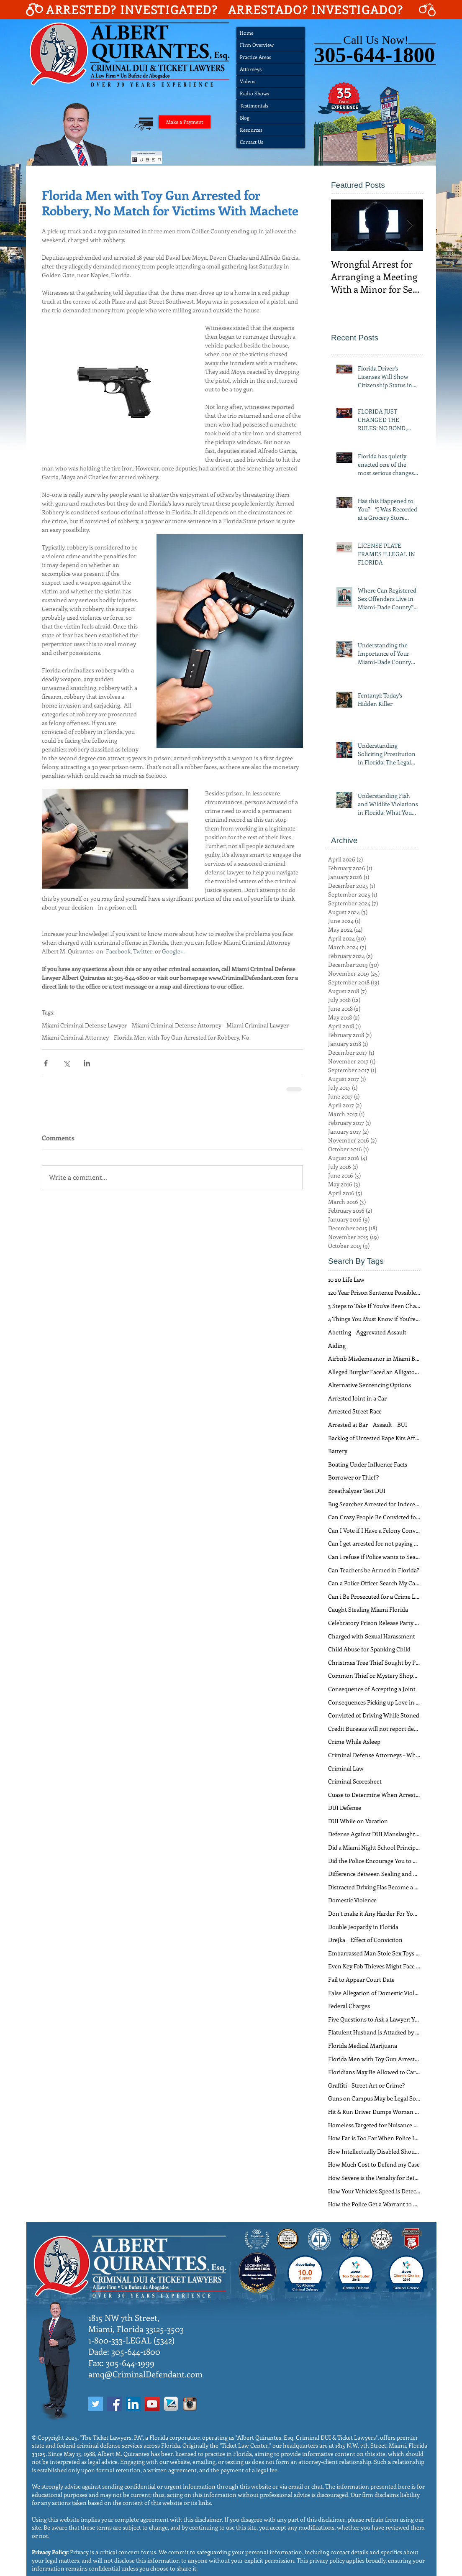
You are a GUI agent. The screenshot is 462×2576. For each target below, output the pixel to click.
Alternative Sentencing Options (369, 1385)
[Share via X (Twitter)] (66, 1063)
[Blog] (270, 117)
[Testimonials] (270, 105)
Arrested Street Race (355, 1411)
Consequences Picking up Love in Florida (374, 1702)
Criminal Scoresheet (355, 1781)
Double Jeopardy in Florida (363, 1927)
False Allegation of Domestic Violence (374, 1993)
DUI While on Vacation (358, 1821)
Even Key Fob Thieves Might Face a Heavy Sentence (374, 1966)
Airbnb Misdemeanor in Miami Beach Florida (374, 1358)
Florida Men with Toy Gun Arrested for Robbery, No (181, 1037)
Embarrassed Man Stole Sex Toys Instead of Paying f (374, 1953)
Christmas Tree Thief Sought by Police (374, 1662)
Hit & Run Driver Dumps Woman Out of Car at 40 (374, 2112)
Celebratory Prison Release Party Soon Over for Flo (374, 1623)
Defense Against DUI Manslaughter (374, 1834)
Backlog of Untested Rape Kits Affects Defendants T (374, 1438)
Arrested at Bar (348, 1425)
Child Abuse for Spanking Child (369, 1649)
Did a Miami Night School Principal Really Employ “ (374, 1847)
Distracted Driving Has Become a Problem (374, 1887)
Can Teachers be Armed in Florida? (373, 1570)
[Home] (270, 32)
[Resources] (270, 129)
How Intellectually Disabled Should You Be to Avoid (374, 2151)
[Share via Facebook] (46, 1063)
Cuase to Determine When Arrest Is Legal (374, 1795)
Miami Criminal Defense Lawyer (84, 1025)
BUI (402, 1425)
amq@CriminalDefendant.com (145, 2373)
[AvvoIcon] (171, 2404)
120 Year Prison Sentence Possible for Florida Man (374, 1292)
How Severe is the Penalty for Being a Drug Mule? (374, 2178)
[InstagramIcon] (189, 2404)
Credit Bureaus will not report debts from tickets (374, 1729)
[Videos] (270, 81)
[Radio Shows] (270, 93)
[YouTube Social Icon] (152, 2404)
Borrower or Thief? (353, 1477)
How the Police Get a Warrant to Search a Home (374, 2204)
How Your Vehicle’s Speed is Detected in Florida (374, 2191)
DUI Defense (344, 1808)
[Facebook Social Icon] (114, 2404)
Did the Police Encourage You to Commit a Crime (374, 1861)
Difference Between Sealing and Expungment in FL (374, 1874)
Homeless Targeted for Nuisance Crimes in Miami (374, 2125)
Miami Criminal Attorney (75, 1037)
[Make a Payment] (184, 121)
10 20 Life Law (346, 1279)
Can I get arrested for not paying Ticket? (374, 1543)
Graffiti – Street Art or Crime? (366, 2085)
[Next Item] (409, 225)
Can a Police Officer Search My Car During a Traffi (374, 1583)
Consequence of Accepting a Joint (372, 1689)
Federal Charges (349, 2006)
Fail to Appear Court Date (361, 1979)
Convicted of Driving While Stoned (373, 1715)
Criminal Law (346, 1768)
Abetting (339, 1332)
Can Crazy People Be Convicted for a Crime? (374, 1517)
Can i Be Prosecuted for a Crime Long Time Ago (374, 1596)
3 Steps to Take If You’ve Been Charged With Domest (374, 1306)
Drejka (336, 1940)
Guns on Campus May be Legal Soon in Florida (374, 2098)
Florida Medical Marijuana (362, 2046)
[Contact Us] (270, 142)
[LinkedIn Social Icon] (133, 2404)
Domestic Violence (352, 1900)
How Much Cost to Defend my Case (374, 2164)
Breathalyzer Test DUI (356, 1491)
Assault (382, 1425)
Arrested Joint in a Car (357, 1398)
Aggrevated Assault (381, 1332)
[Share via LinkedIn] (87, 1063)
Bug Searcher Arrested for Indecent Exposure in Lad (374, 1504)
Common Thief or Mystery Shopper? (374, 1675)
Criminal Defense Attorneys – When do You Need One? (374, 1755)
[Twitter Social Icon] (95, 2404)
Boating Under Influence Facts (367, 1464)
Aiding (337, 1345)
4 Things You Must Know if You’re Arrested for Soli (374, 1319)
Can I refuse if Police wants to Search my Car (374, 1557)
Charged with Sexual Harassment (371, 1636)
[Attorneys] (270, 69)
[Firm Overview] (270, 45)
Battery (337, 1451)
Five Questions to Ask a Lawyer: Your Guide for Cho (374, 2019)
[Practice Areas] (270, 57)
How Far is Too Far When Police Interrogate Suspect (374, 2138)
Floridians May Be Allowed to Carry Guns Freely (374, 2072)
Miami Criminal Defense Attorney (176, 1025)
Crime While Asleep (354, 1741)
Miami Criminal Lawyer (257, 1025)
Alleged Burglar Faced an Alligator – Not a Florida (374, 1372)
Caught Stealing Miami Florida (368, 1609)
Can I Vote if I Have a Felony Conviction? (374, 1530)
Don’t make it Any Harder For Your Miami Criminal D (374, 1913)
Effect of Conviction (376, 1940)
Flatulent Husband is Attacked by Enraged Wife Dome (374, 2032)
